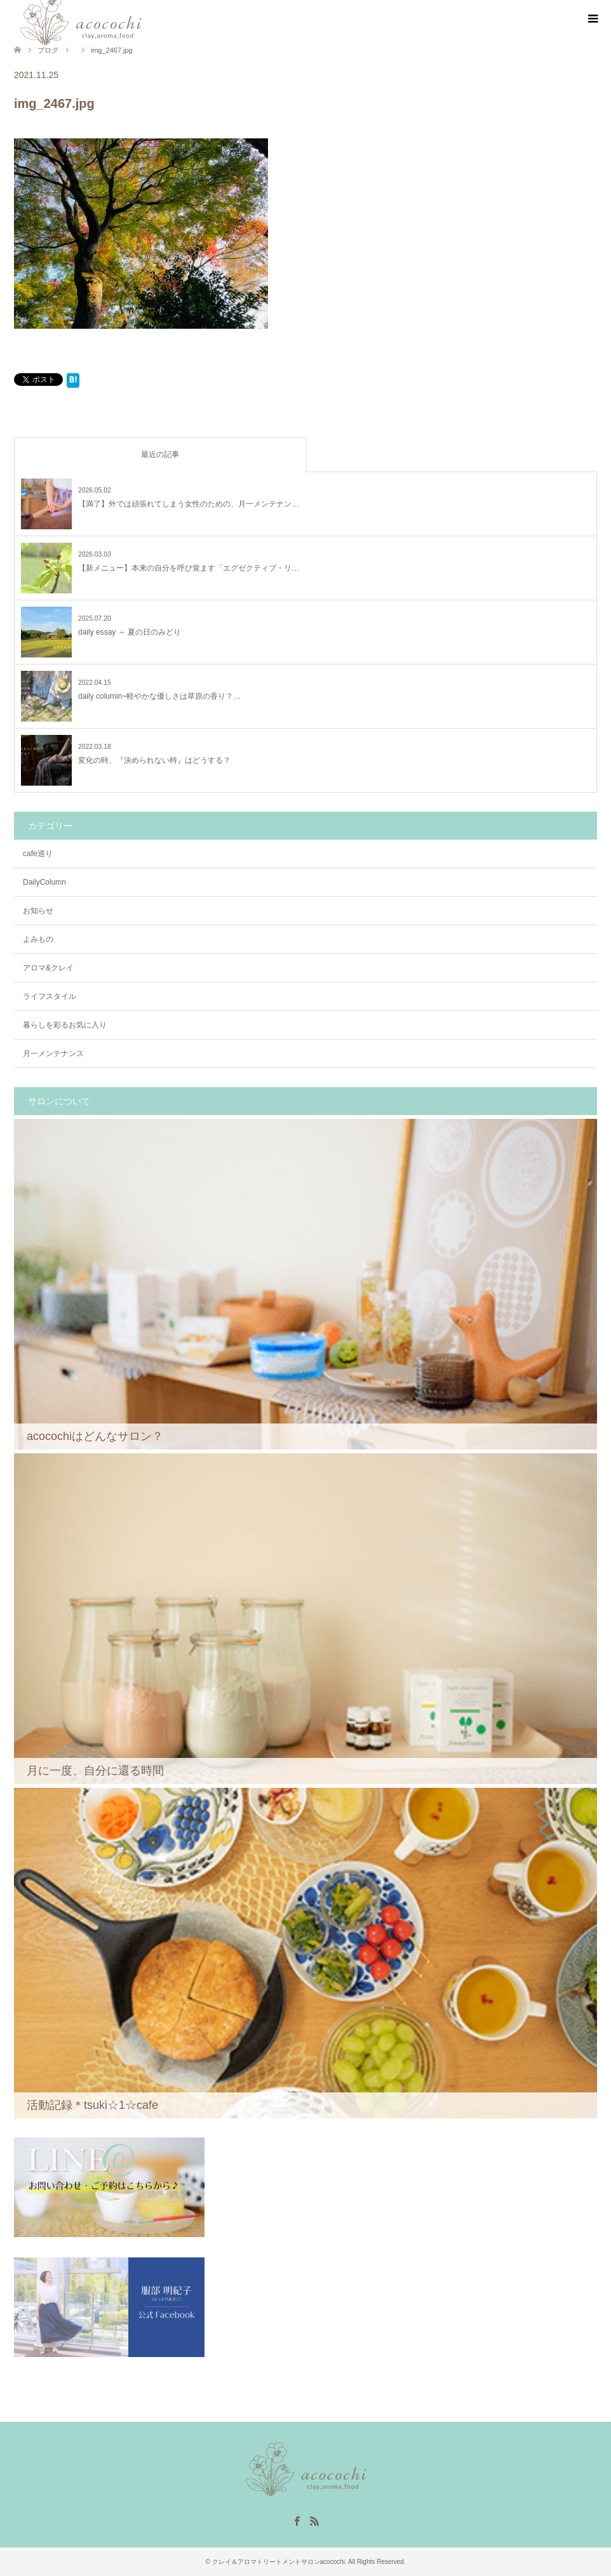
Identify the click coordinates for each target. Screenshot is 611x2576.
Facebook (297, 2520)
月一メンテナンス (53, 1053)
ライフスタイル (49, 996)
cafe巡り (38, 853)
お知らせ (38, 910)
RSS (314, 2520)
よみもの (38, 939)
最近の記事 (160, 454)
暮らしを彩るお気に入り (65, 1024)
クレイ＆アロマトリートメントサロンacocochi (278, 2561)
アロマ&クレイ (48, 967)
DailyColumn (44, 882)
